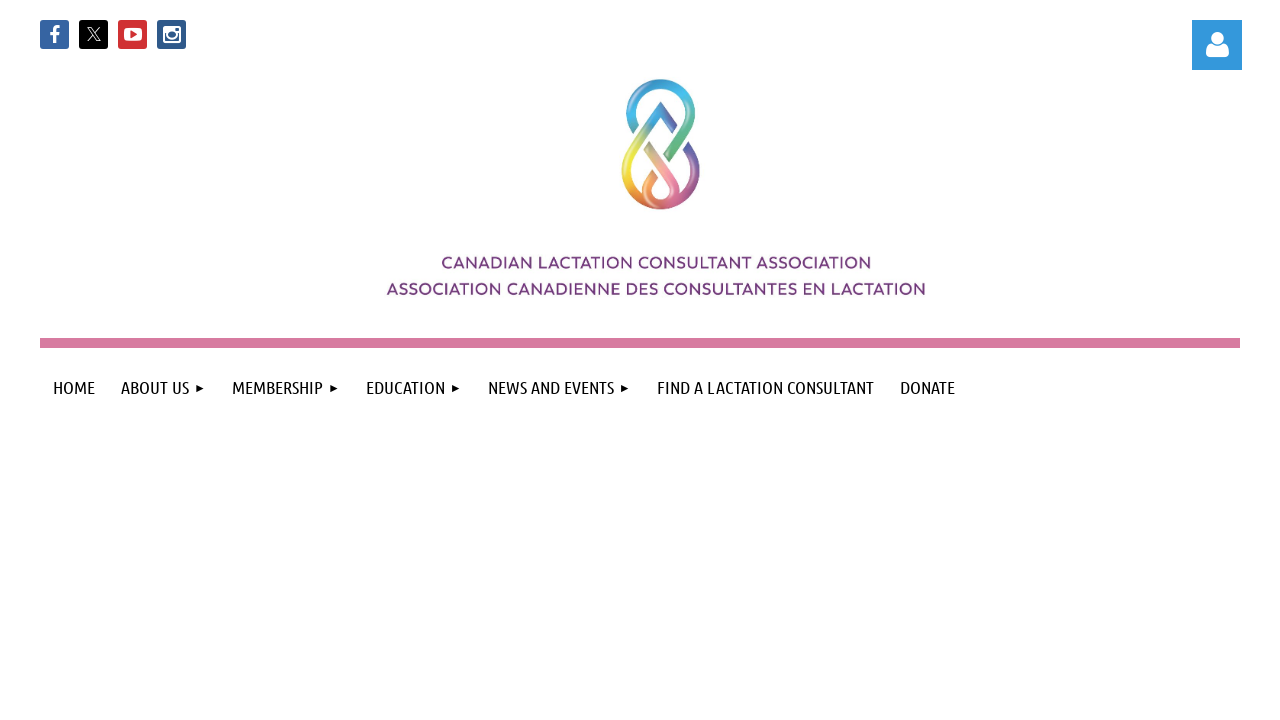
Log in (1217, 45)
